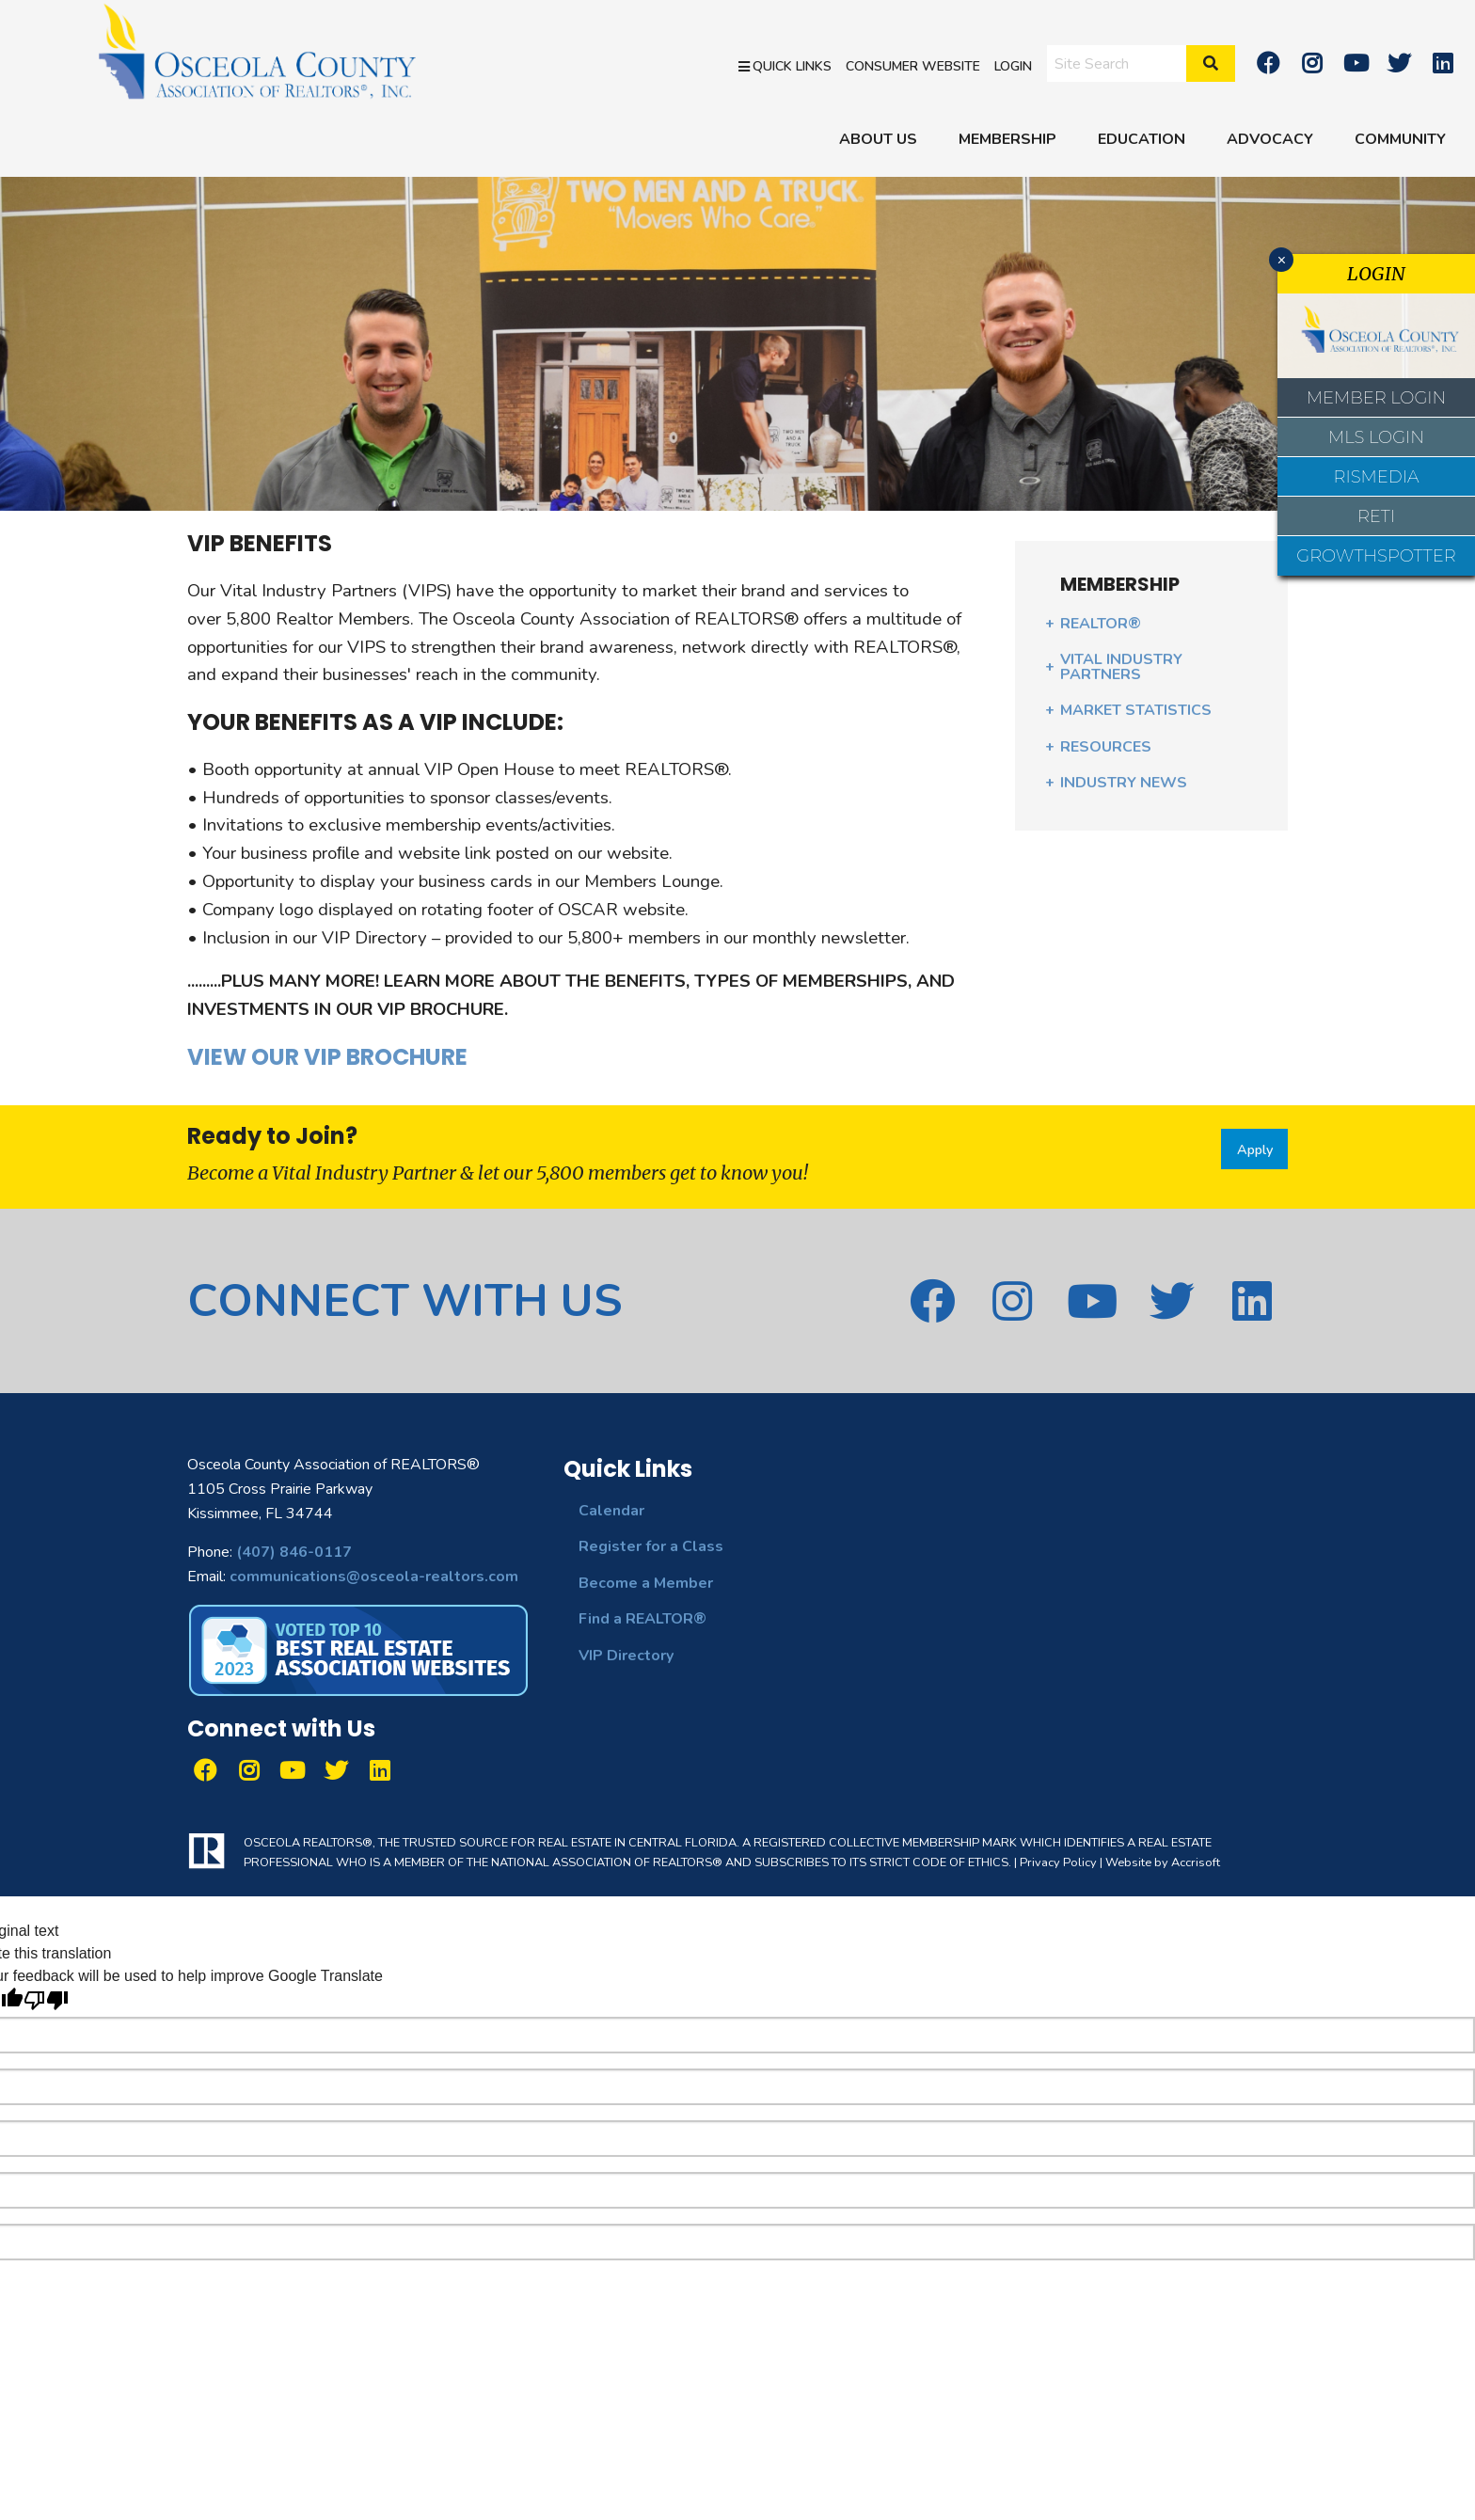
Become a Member (646, 1583)
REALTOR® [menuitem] (1100, 623)
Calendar (611, 1510)
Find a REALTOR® (642, 1619)
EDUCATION (1141, 139)
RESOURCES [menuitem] (1105, 747)
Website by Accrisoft (1162, 1862)
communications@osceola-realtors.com (374, 1576)
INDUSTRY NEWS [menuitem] (1123, 782)
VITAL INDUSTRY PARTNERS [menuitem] (1121, 667)
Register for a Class (651, 1546)
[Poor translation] (46, 2000)
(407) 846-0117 (294, 1552)
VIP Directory (626, 1655)
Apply (1255, 1149)
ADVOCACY (1270, 139)
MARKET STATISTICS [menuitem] (1136, 710)
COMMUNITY (1400, 139)
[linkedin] (1443, 63)
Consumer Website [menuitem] (913, 65)
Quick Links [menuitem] (785, 65)
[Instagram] (1311, 63)
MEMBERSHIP (1007, 139)
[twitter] (1399, 63)
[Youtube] (1355, 63)
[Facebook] (1268, 63)
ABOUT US (878, 139)
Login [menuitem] (1013, 65)
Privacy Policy (1058, 1862)
